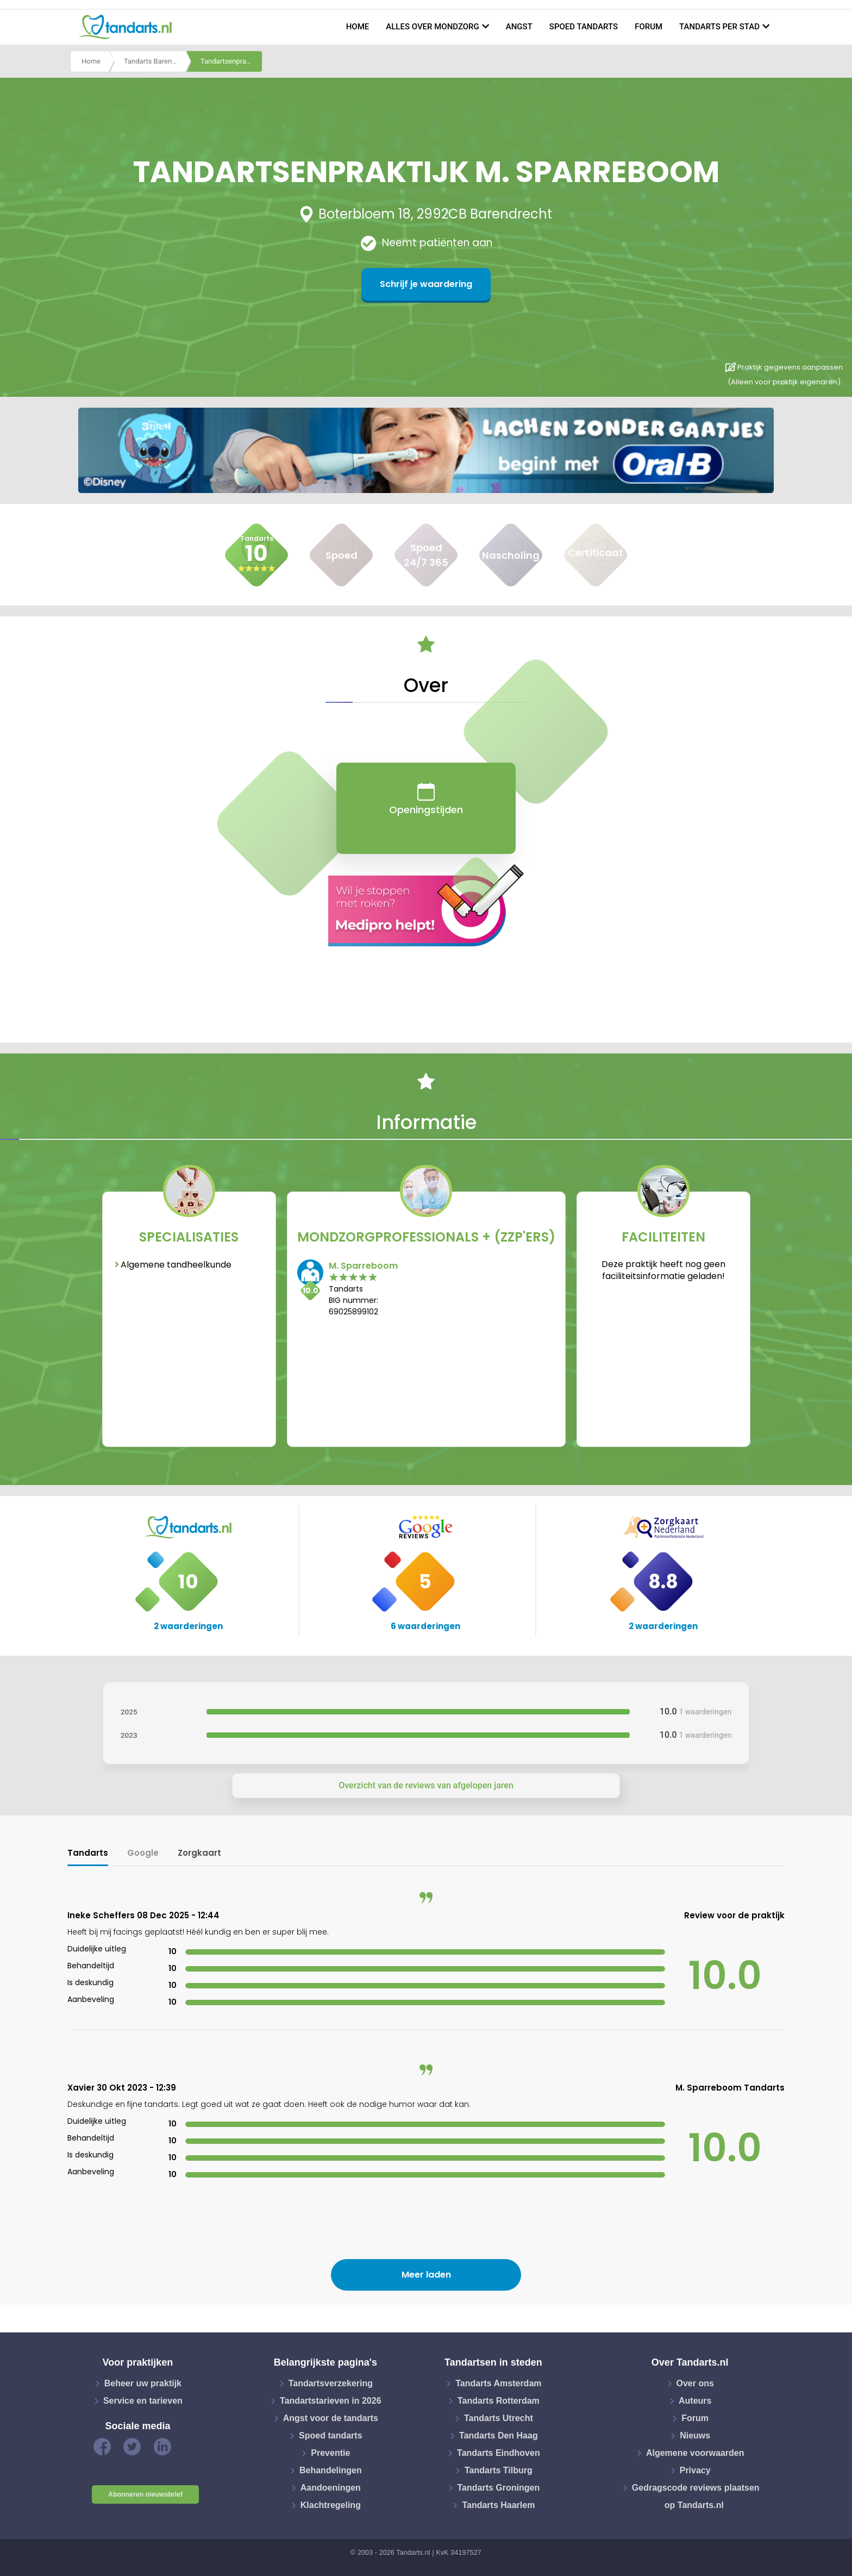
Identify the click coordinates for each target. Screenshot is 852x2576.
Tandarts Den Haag (498, 2435)
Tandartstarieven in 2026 (330, 2400)
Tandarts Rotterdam (499, 2400)
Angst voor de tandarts (330, 2418)
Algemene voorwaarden (695, 2453)
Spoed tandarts (583, 27)
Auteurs (695, 2400)
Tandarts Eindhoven (498, 2453)
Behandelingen (330, 2470)
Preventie (330, 2453)
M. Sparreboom (363, 1265)
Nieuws (695, 2435)
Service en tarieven (143, 2400)
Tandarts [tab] (87, 1852)
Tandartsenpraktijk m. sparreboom (231, 62)
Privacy (695, 2470)
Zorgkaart (199, 1852)
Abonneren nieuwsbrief (145, 2494)
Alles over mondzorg (432, 27)
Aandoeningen (330, 2487)
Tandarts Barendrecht (155, 62)
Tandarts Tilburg (498, 2470)
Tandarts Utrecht (498, 2418)
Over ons (695, 2383)
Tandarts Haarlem (498, 2505)
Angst (519, 27)
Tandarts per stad (719, 27)
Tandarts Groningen (499, 2487)
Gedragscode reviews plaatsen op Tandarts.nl (696, 2496)
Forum (648, 27)
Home (357, 27)
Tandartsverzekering (331, 2383)
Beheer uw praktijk (142, 2383)
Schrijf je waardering (426, 284)
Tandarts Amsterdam (498, 2383)
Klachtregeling (330, 2505)
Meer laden (426, 2274)
